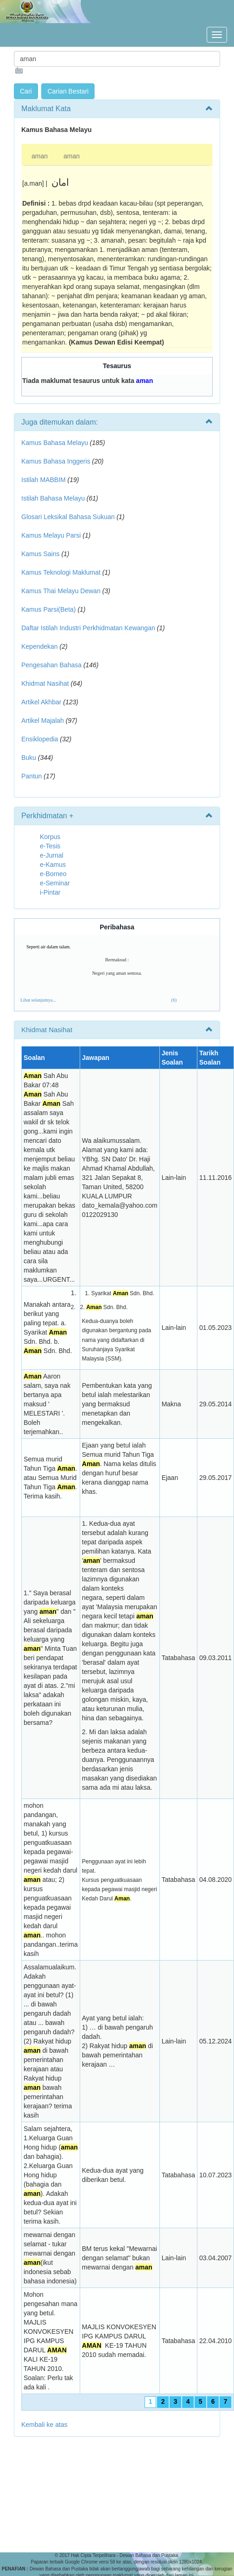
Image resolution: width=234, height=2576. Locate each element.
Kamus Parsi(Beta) (48, 609)
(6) (174, 1000)
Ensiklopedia (39, 739)
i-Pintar (50, 892)
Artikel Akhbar (41, 702)
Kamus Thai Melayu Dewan (61, 591)
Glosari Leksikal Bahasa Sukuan (68, 516)
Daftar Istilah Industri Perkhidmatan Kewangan (88, 628)
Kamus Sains (40, 554)
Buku (28, 757)
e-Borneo (53, 873)
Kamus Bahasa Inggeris (55, 461)
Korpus (50, 836)
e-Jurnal (51, 855)
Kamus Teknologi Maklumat (61, 572)
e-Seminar (55, 883)
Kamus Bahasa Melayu (55, 442)
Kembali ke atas (44, 2424)
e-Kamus (53, 864)
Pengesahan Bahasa (51, 665)
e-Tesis (50, 846)
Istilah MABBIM (43, 479)
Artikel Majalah (42, 720)
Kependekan (39, 646)
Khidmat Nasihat (45, 683)
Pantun (31, 776)
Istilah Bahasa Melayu (53, 498)
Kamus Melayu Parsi (51, 535)
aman (40, 156)
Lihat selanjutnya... (38, 1000)
